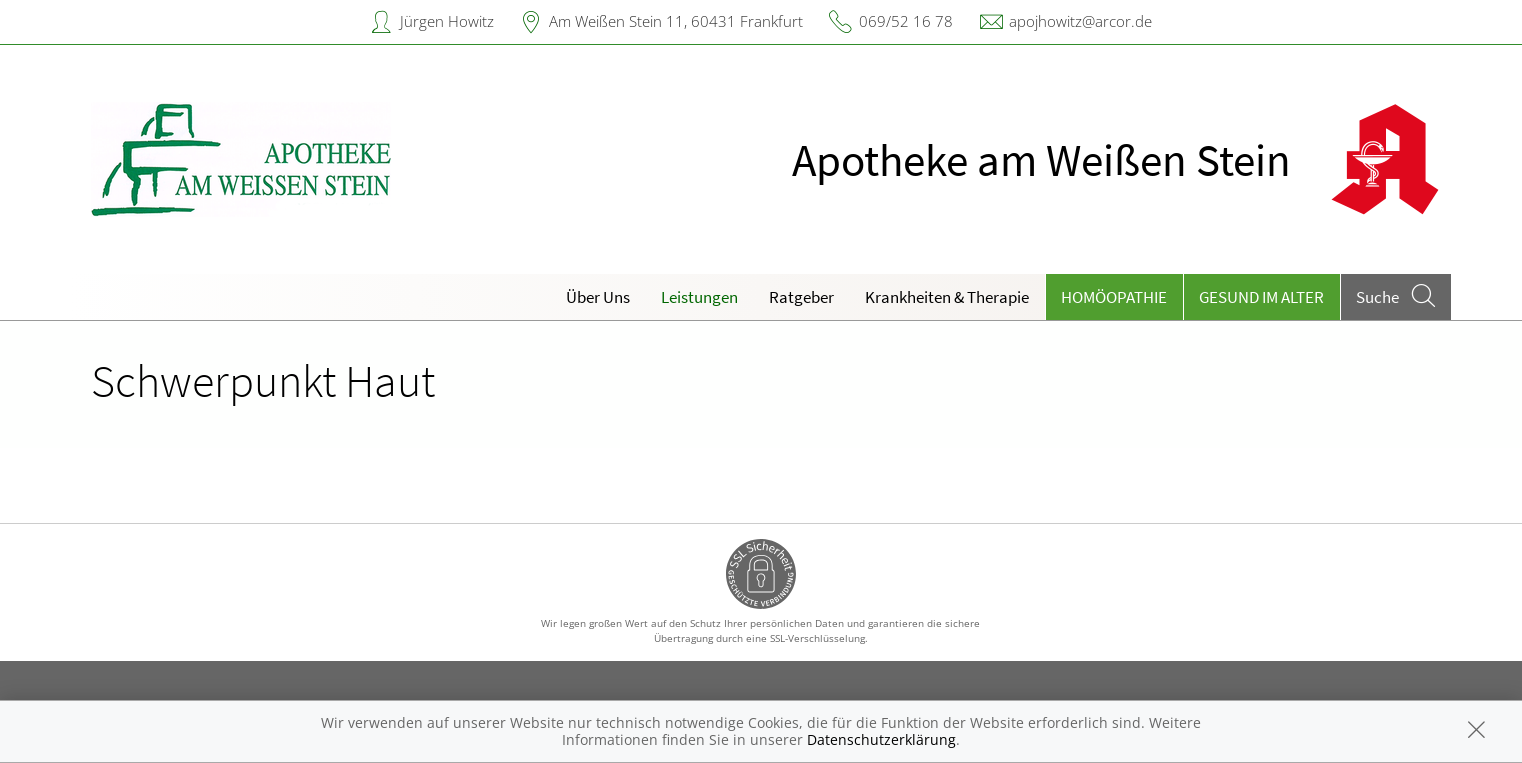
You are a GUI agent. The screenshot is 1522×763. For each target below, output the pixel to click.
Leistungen (699, 297)
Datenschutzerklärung (881, 739)
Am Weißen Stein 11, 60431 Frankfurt (676, 21)
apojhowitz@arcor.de (1080, 21)
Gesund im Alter (1261, 297)
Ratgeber (801, 297)
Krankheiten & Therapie (947, 297)
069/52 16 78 (906, 21)
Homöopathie (1114, 297)
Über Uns (598, 297)
